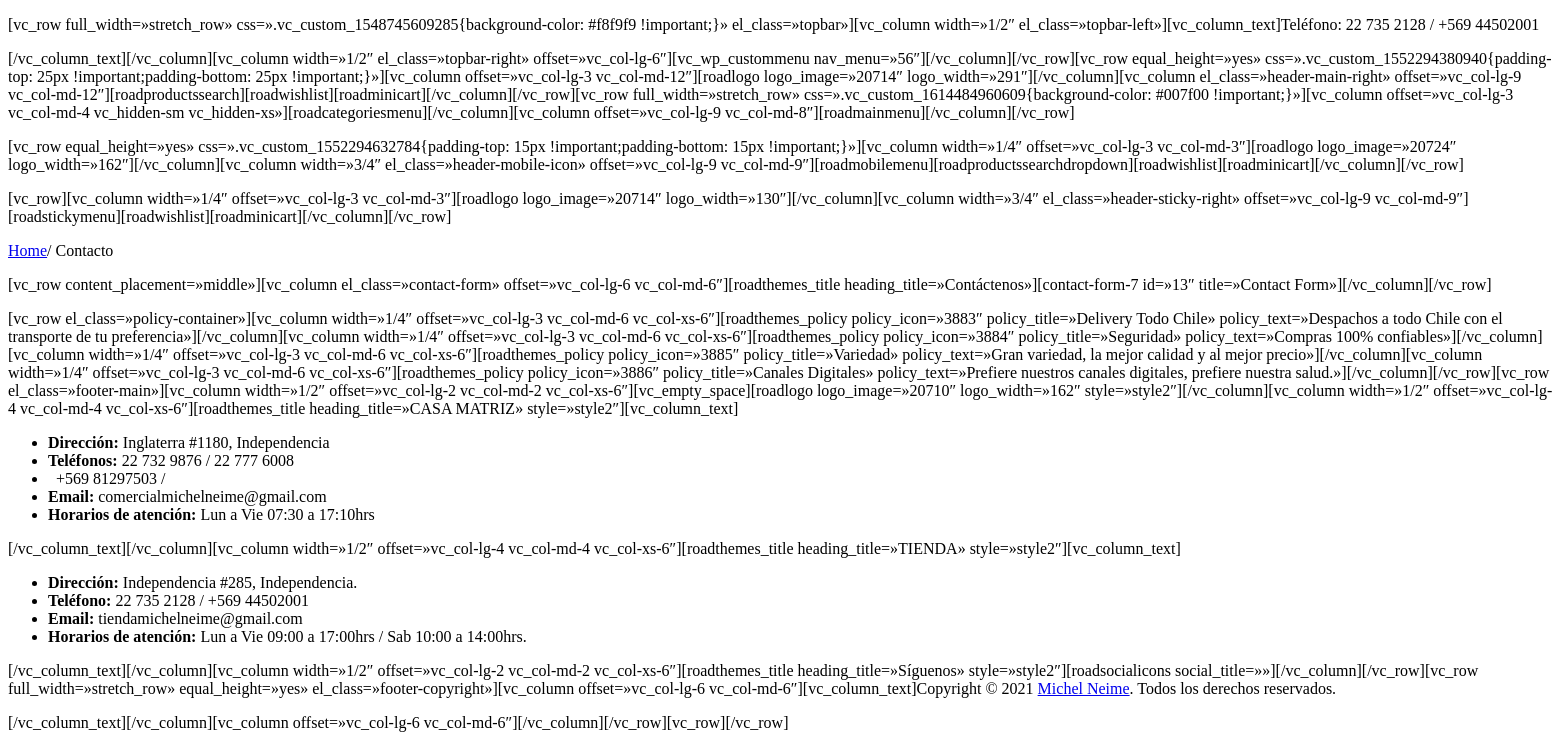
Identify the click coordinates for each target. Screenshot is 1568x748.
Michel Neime (1084, 688)
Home (27, 250)
